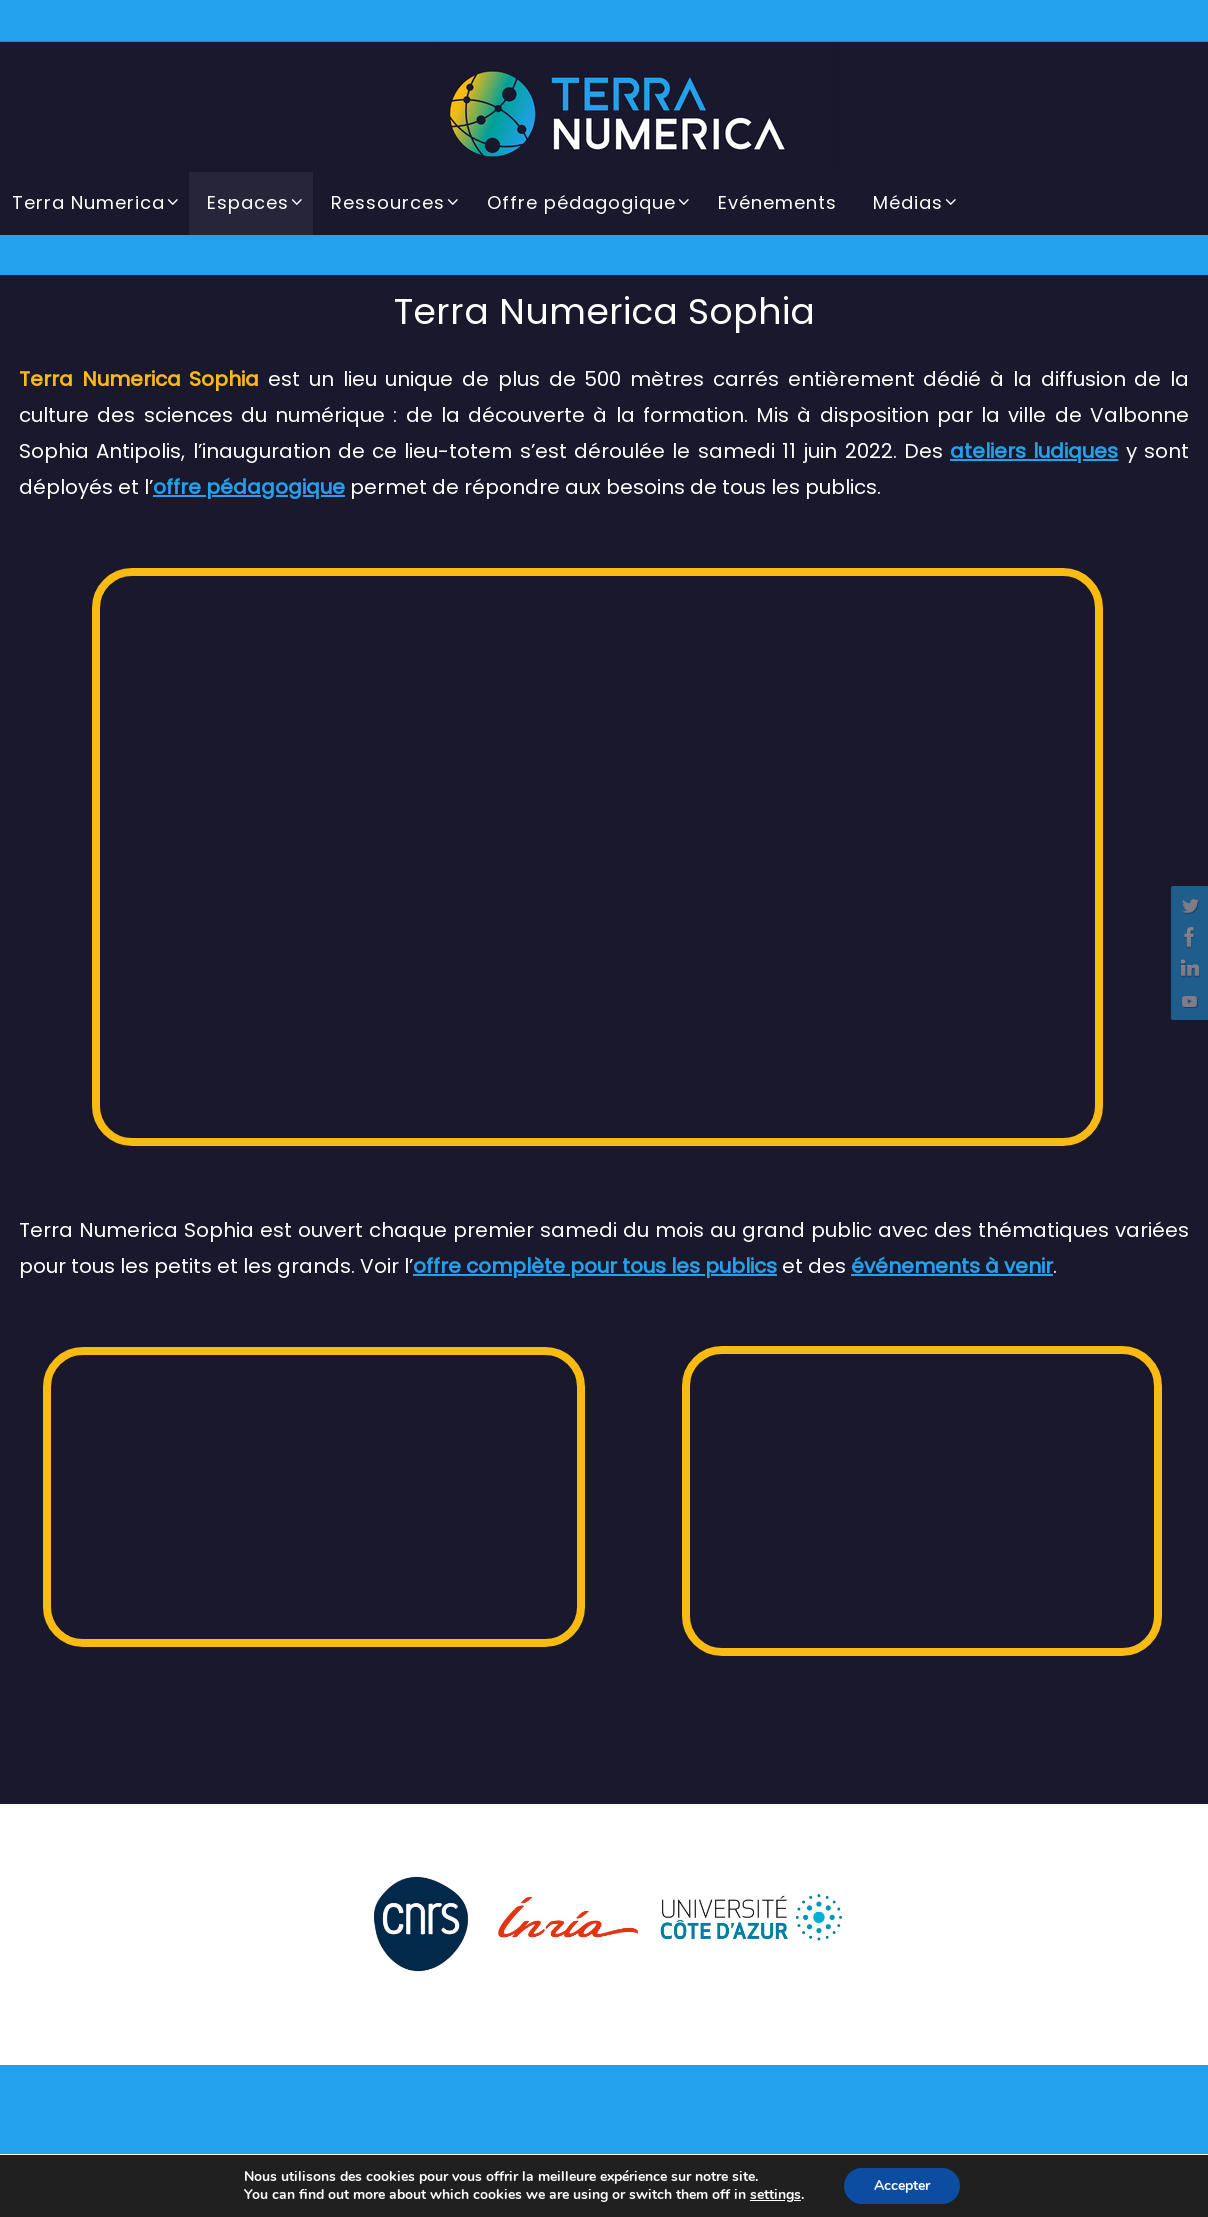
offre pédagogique (249, 487)
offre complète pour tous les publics (595, 1266)
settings (775, 2195)
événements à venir (952, 1266)
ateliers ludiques (1034, 451)
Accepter (902, 2185)
